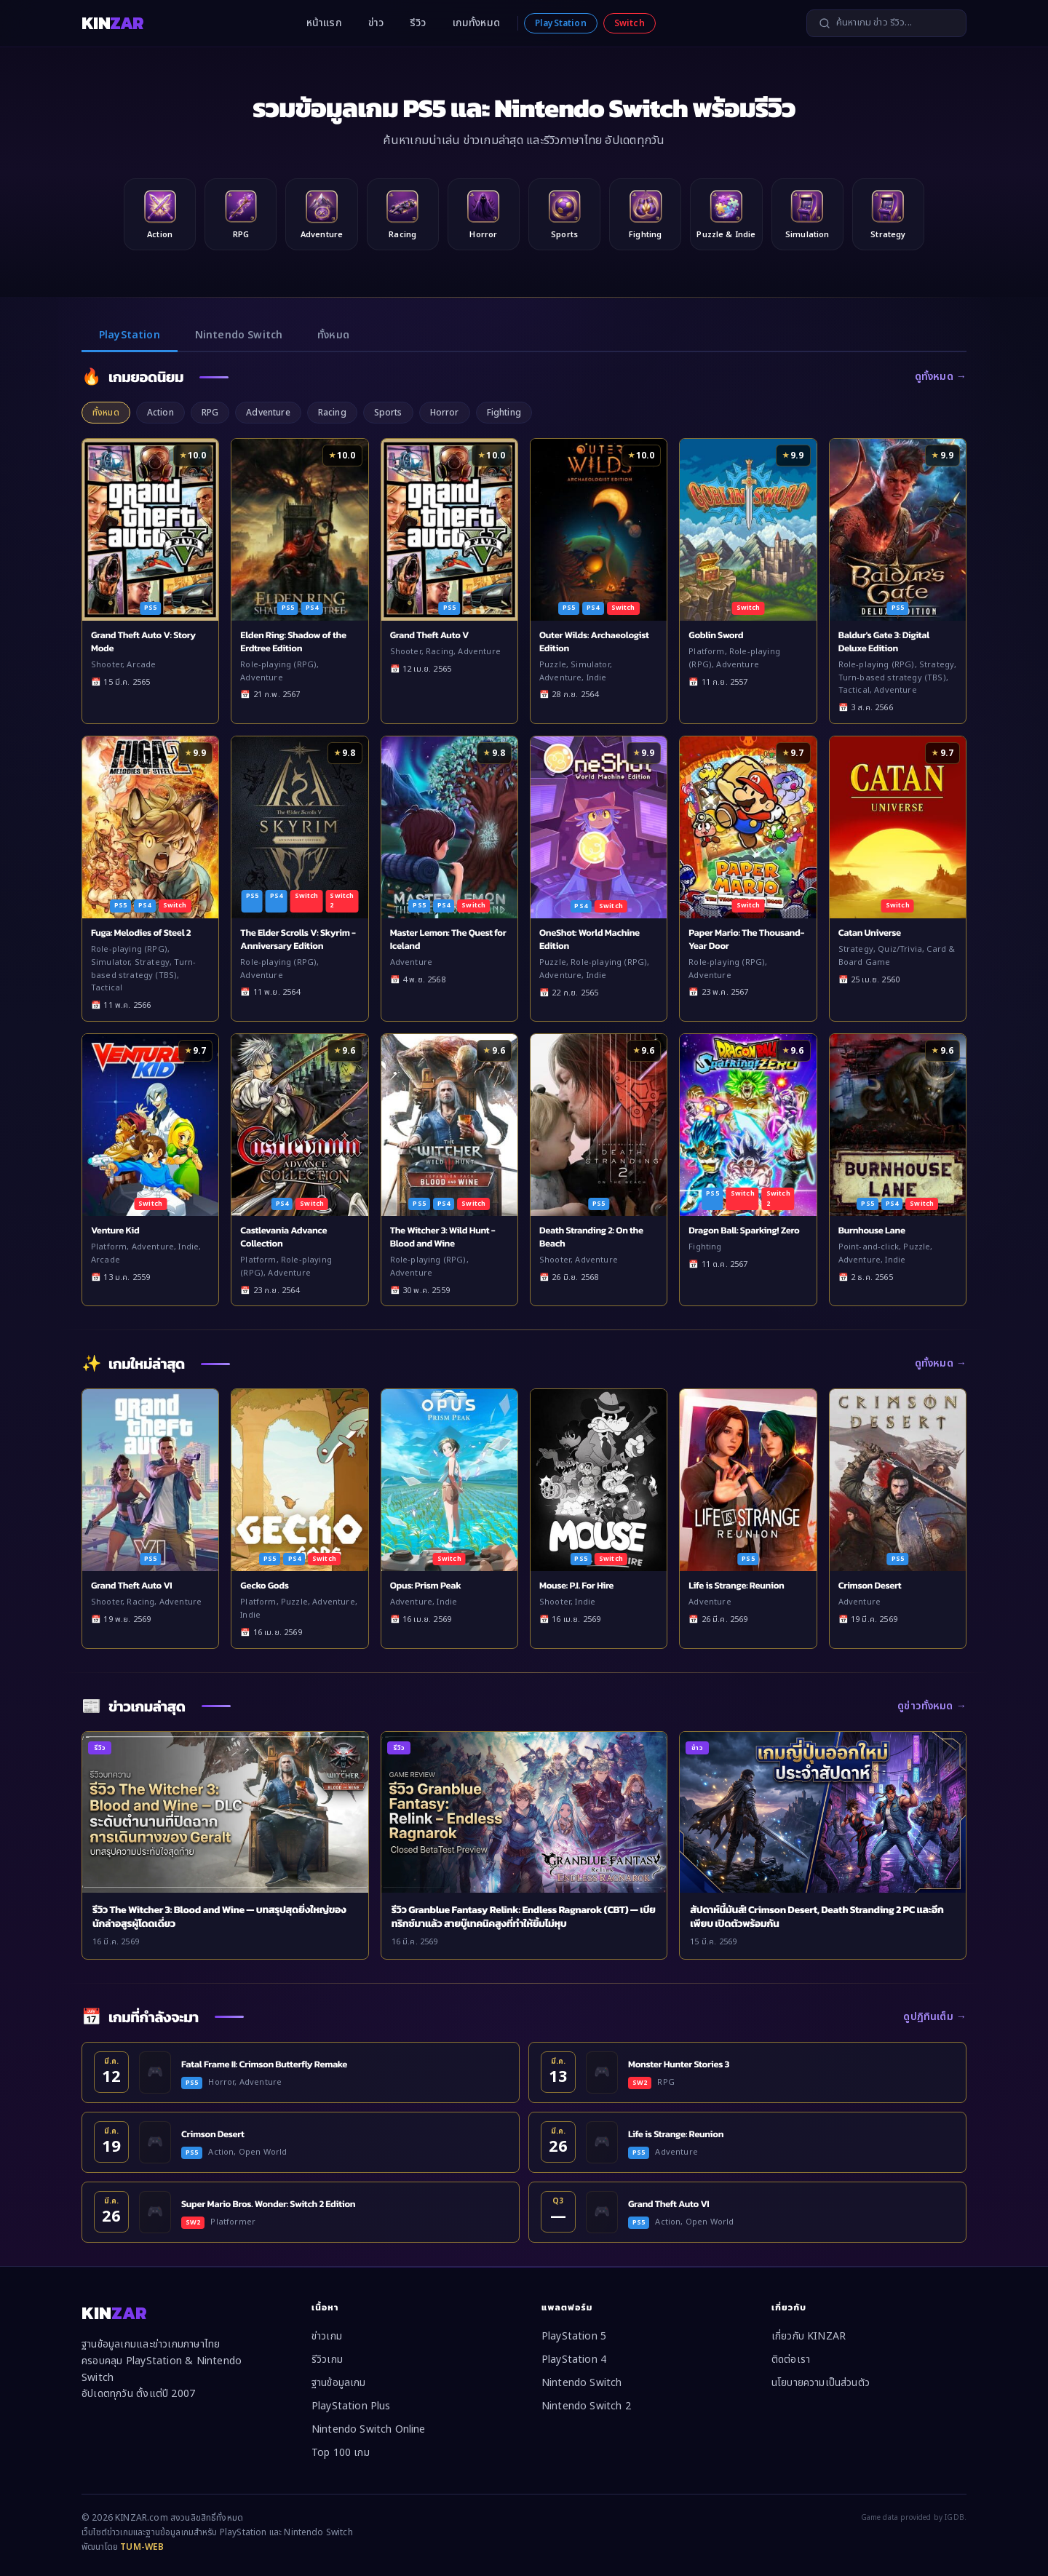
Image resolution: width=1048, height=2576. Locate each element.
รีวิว (418, 23)
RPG (210, 412)
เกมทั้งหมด (476, 23)
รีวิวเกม (327, 2359)
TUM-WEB (142, 2546)
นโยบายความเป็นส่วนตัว (820, 2382)
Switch (629, 23)
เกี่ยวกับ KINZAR (808, 2336)
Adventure (268, 412)
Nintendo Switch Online (368, 2429)
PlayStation (561, 23)
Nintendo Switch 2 (586, 2406)
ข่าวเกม (326, 2336)
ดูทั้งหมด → (940, 377)
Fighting (504, 412)
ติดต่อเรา (790, 2359)
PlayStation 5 (573, 2336)
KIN (112, 23)
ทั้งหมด (333, 335)
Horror (444, 412)
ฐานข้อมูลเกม (338, 2382)
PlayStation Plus (351, 2406)
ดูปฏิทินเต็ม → (934, 2017)
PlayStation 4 (573, 2359)
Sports (388, 412)
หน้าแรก (324, 23)
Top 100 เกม (340, 2452)
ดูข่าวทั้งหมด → (931, 1706)
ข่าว (376, 23)
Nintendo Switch (238, 335)
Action (160, 412)
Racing (332, 412)
